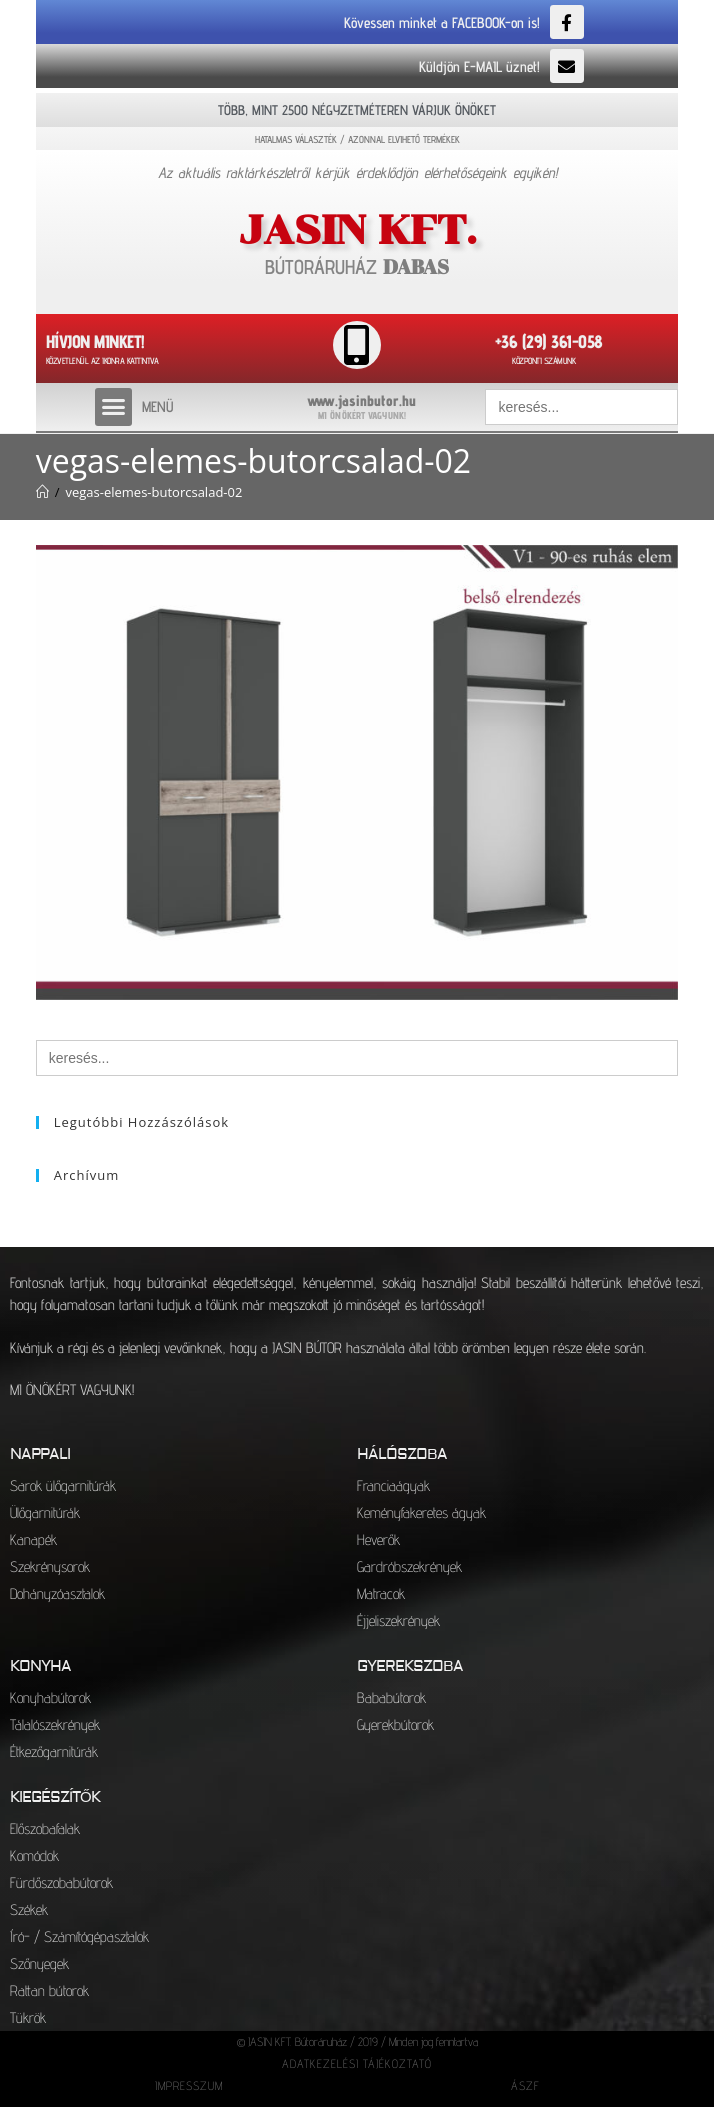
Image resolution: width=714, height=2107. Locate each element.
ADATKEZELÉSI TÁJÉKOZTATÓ (357, 2063)
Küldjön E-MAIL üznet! (479, 66)
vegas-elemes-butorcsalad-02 (153, 492)
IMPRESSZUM (189, 2085)
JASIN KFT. (357, 230)
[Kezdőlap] (42, 492)
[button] (114, 407)
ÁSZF (525, 2085)
